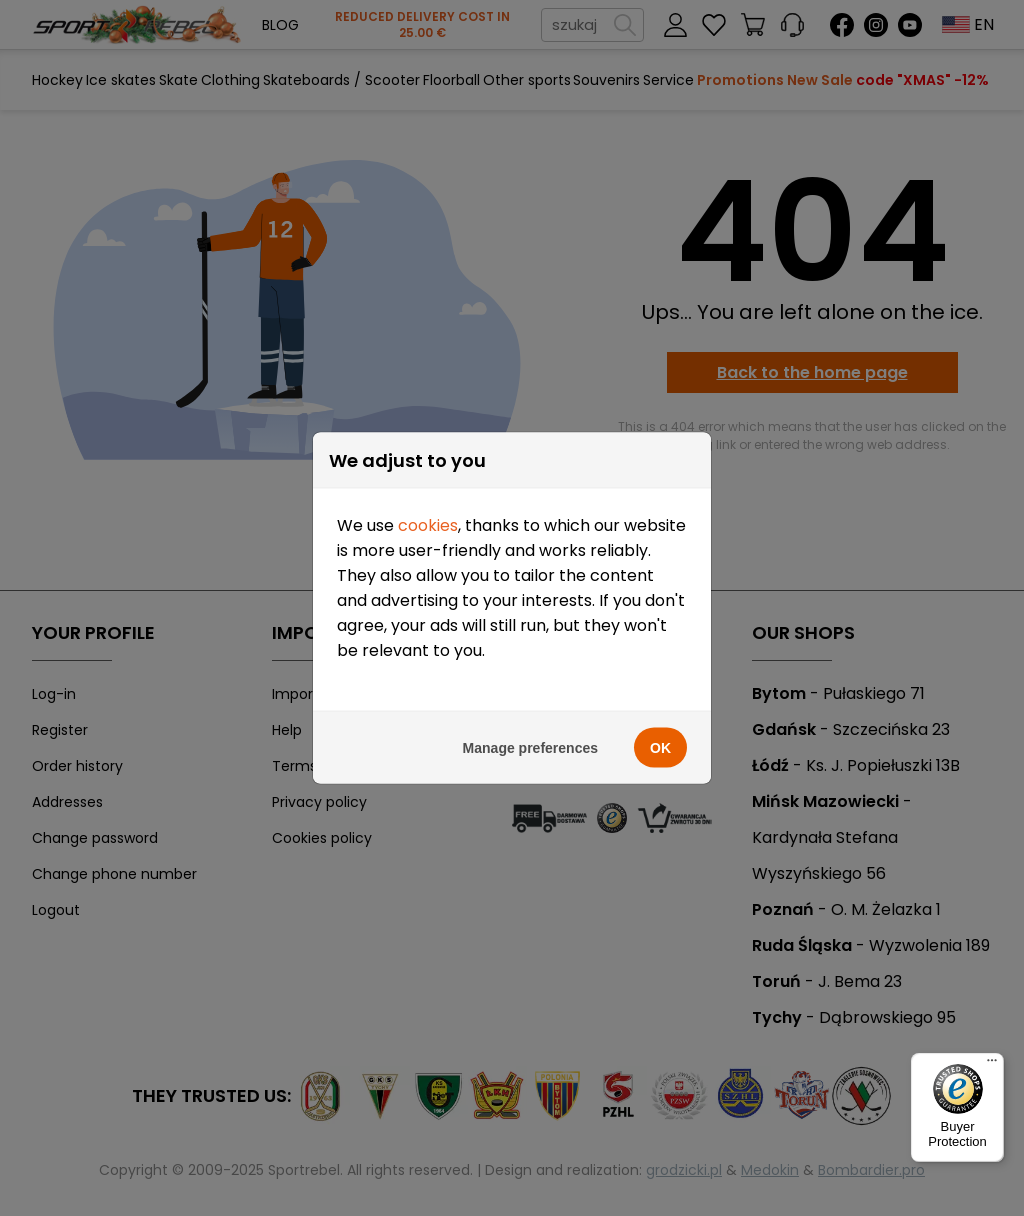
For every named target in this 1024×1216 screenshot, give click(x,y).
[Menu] (992, 1065)
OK (660, 748)
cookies (428, 525)
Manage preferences (530, 748)
